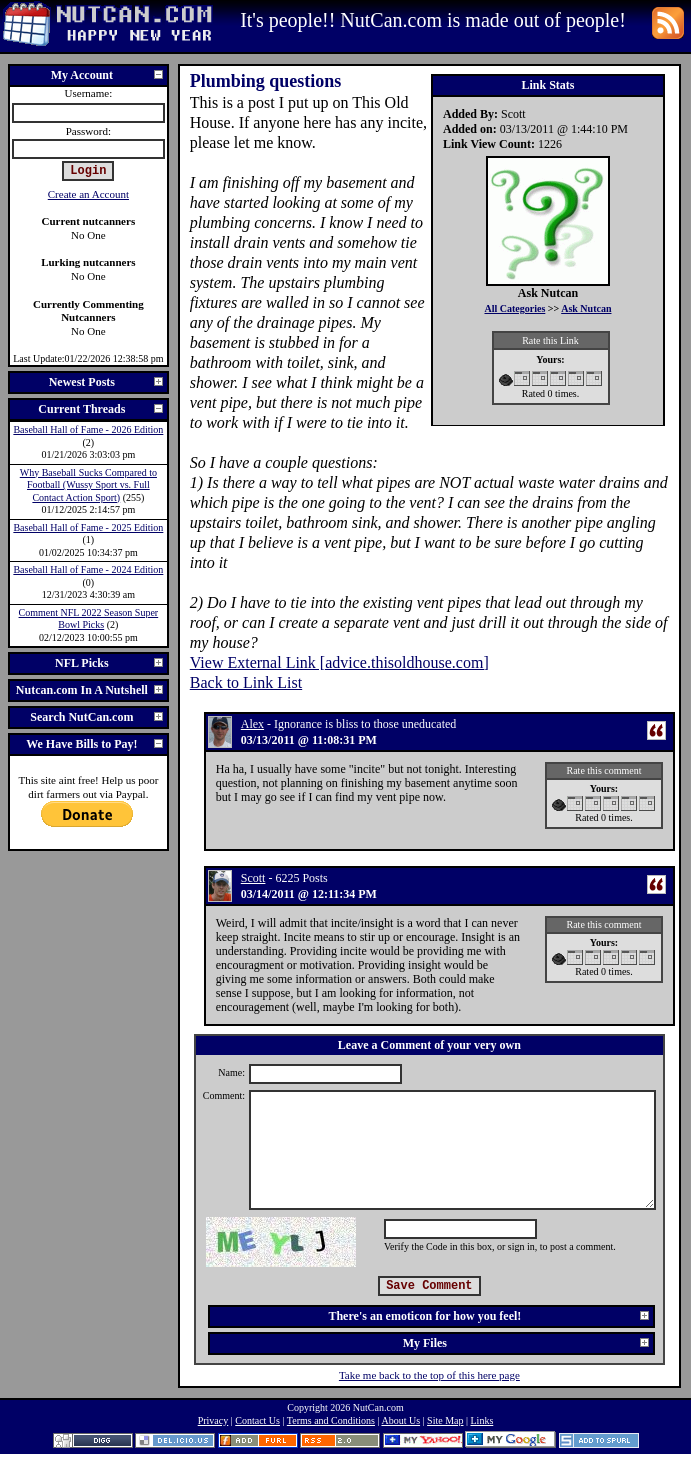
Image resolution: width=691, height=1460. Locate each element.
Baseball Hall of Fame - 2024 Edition (88, 569)
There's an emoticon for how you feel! (489, 1316)
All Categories (515, 308)
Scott (253, 878)
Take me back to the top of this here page (429, 1375)
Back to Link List (246, 682)
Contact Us (257, 1420)
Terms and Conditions (331, 1420)
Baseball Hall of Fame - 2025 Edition (88, 527)
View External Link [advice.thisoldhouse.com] (339, 662)
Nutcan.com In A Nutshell (90, 690)
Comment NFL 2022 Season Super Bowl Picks (89, 619)
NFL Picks (110, 663)
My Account (108, 75)
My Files (527, 1343)
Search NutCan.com (97, 717)
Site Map (445, 1420)
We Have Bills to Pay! (95, 744)
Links (482, 1420)
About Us (400, 1420)
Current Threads (101, 409)
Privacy (213, 1420)
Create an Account (88, 194)
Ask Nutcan (586, 308)
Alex (252, 724)
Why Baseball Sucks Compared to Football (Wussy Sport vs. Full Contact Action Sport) (88, 485)
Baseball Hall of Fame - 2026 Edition (88, 429)
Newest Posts (107, 382)
